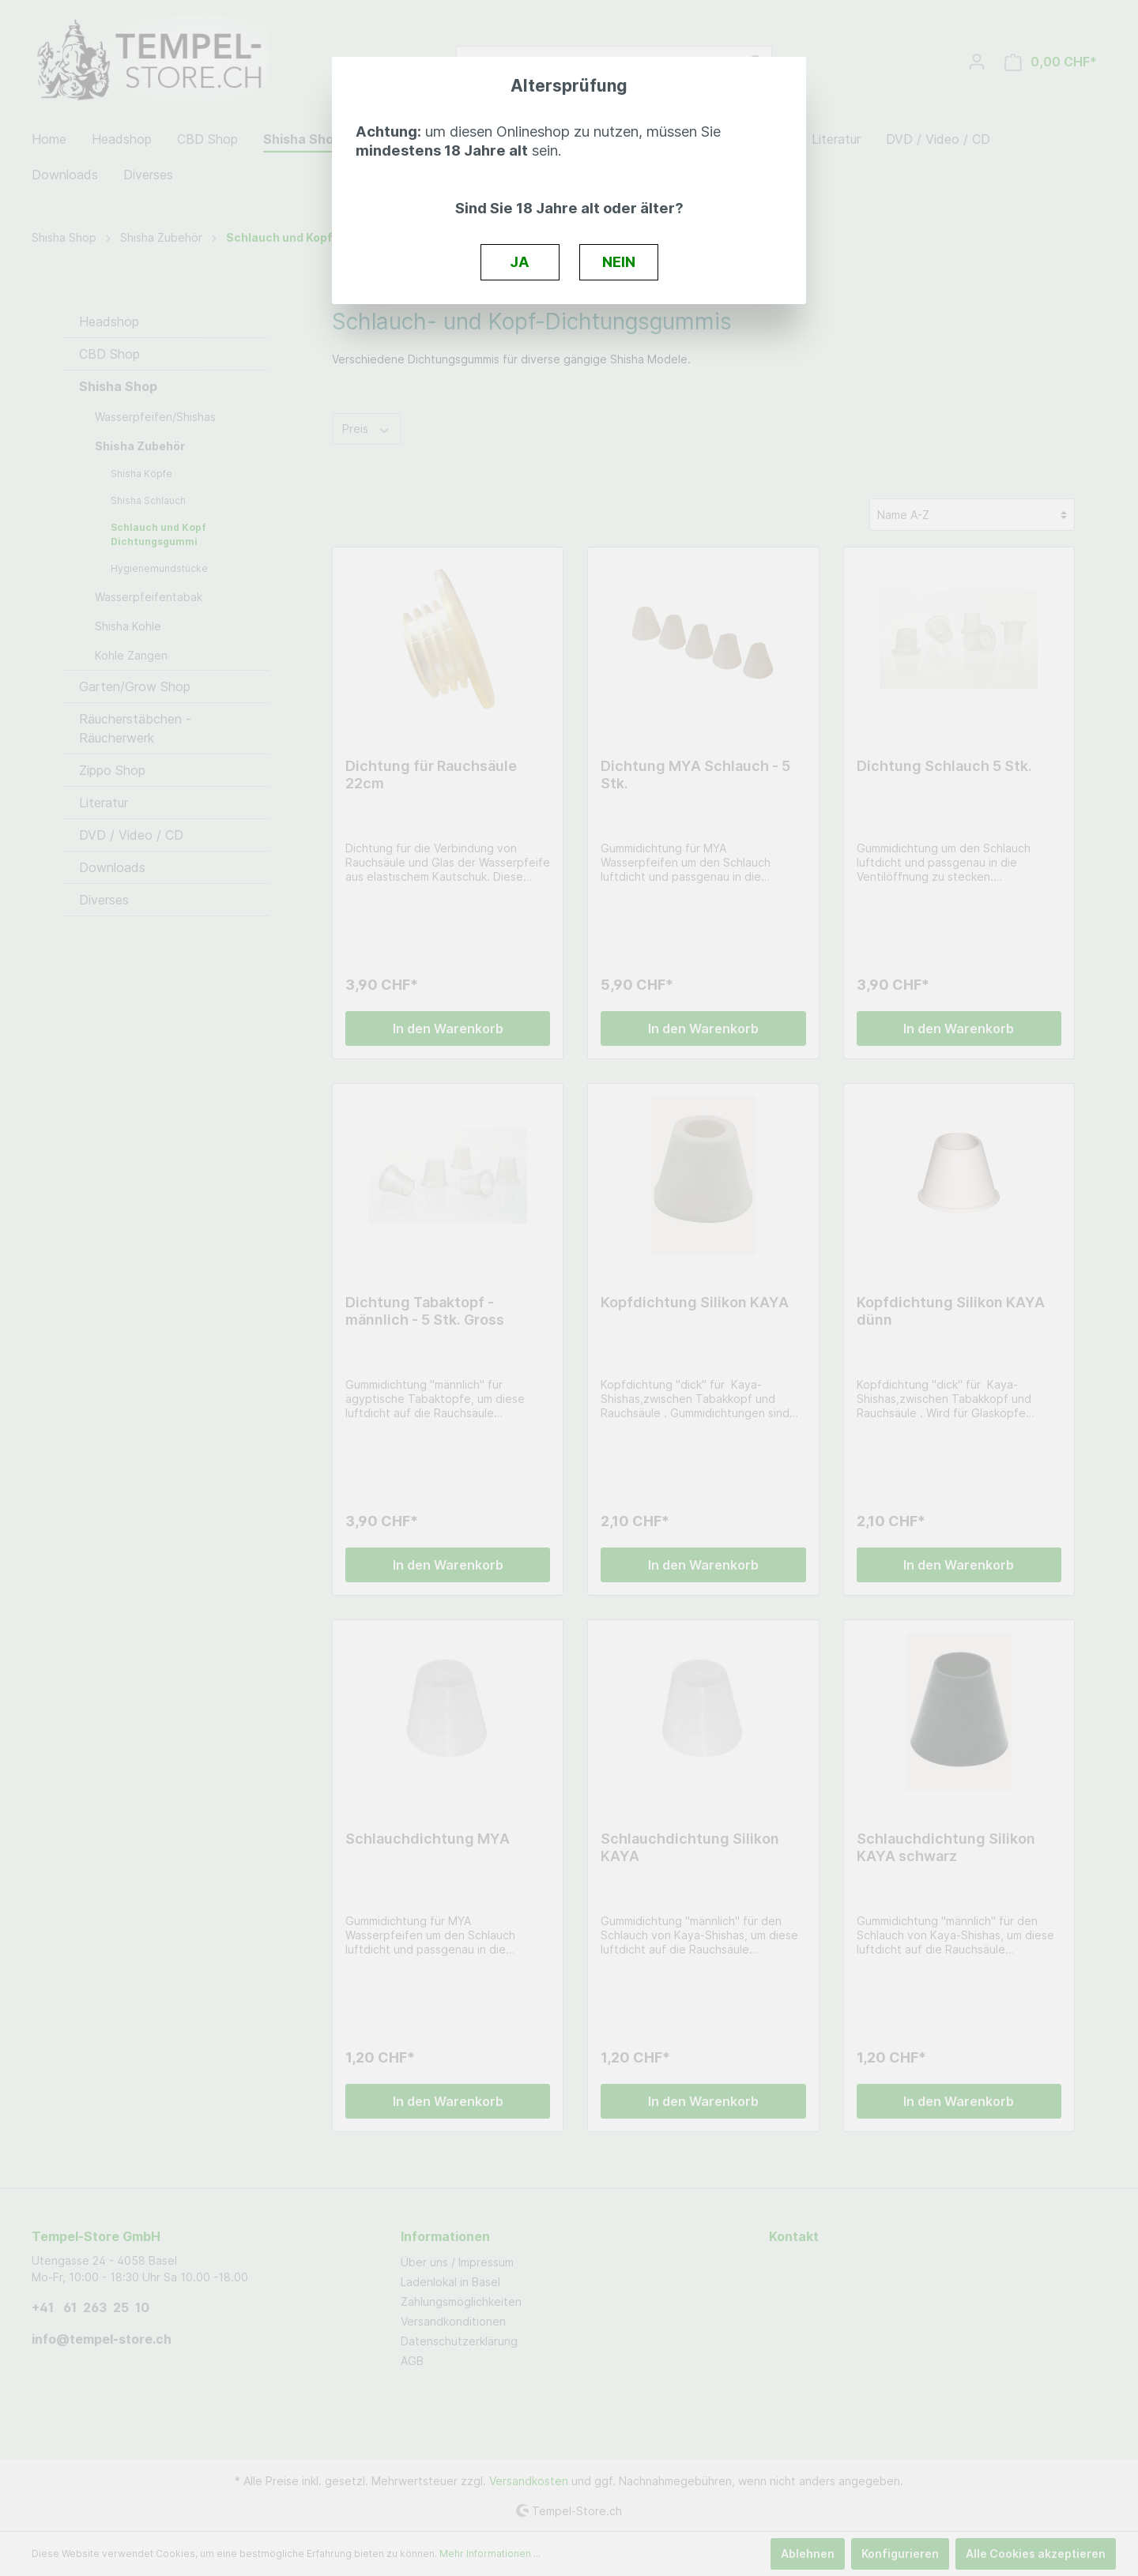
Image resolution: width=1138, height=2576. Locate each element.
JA (519, 261)
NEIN (618, 261)
